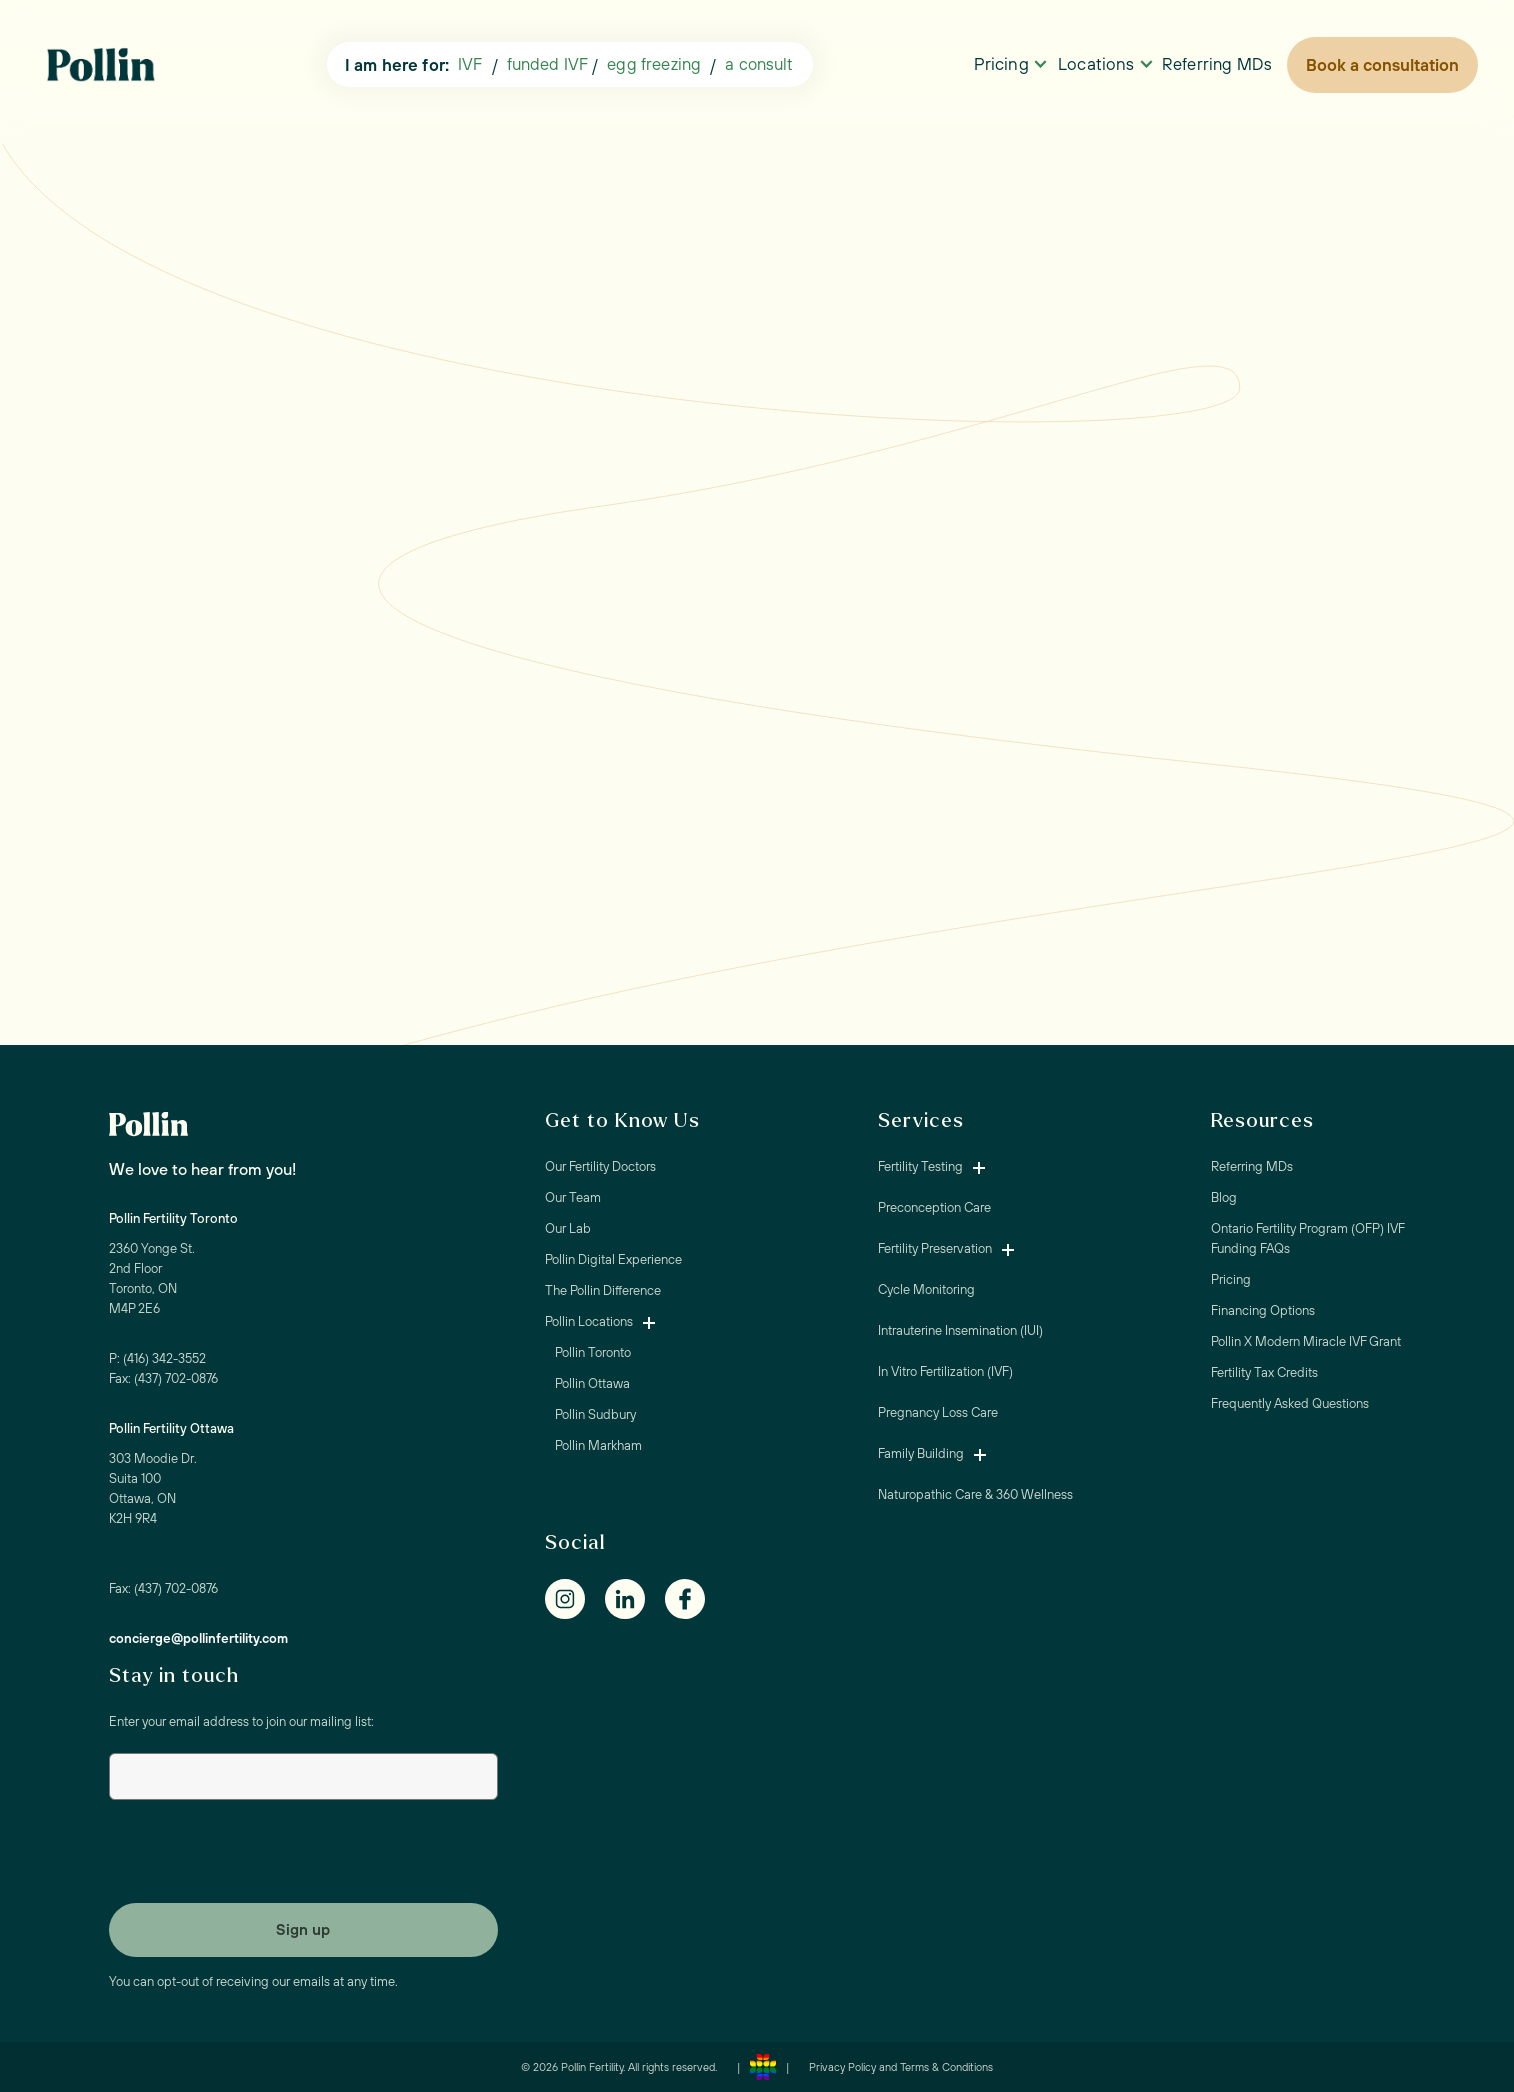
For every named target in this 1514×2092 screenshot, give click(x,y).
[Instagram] (575, 1599)
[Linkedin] (635, 1599)
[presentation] (261, 1856)
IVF (470, 63)
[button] (759, 64)
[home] (106, 65)
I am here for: (397, 64)
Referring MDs (1217, 63)
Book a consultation (1382, 64)
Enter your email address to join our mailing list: (241, 1721)
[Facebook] (695, 1599)
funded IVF (548, 63)
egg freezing (654, 63)
